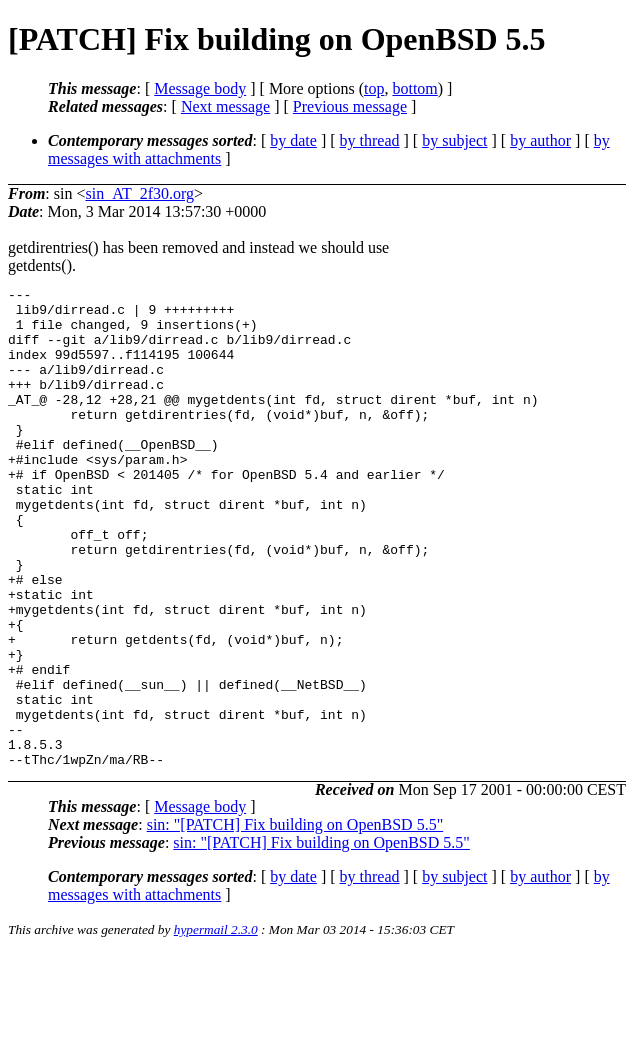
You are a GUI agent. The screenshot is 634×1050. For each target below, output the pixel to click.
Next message (225, 106)
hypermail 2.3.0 (216, 1025)
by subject (454, 140)
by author (540, 140)
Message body (200, 88)
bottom (414, 88)
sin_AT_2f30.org (139, 193)
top (374, 88)
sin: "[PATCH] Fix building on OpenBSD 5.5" (295, 920)
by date (293, 140)
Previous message (350, 106)
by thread (370, 140)
